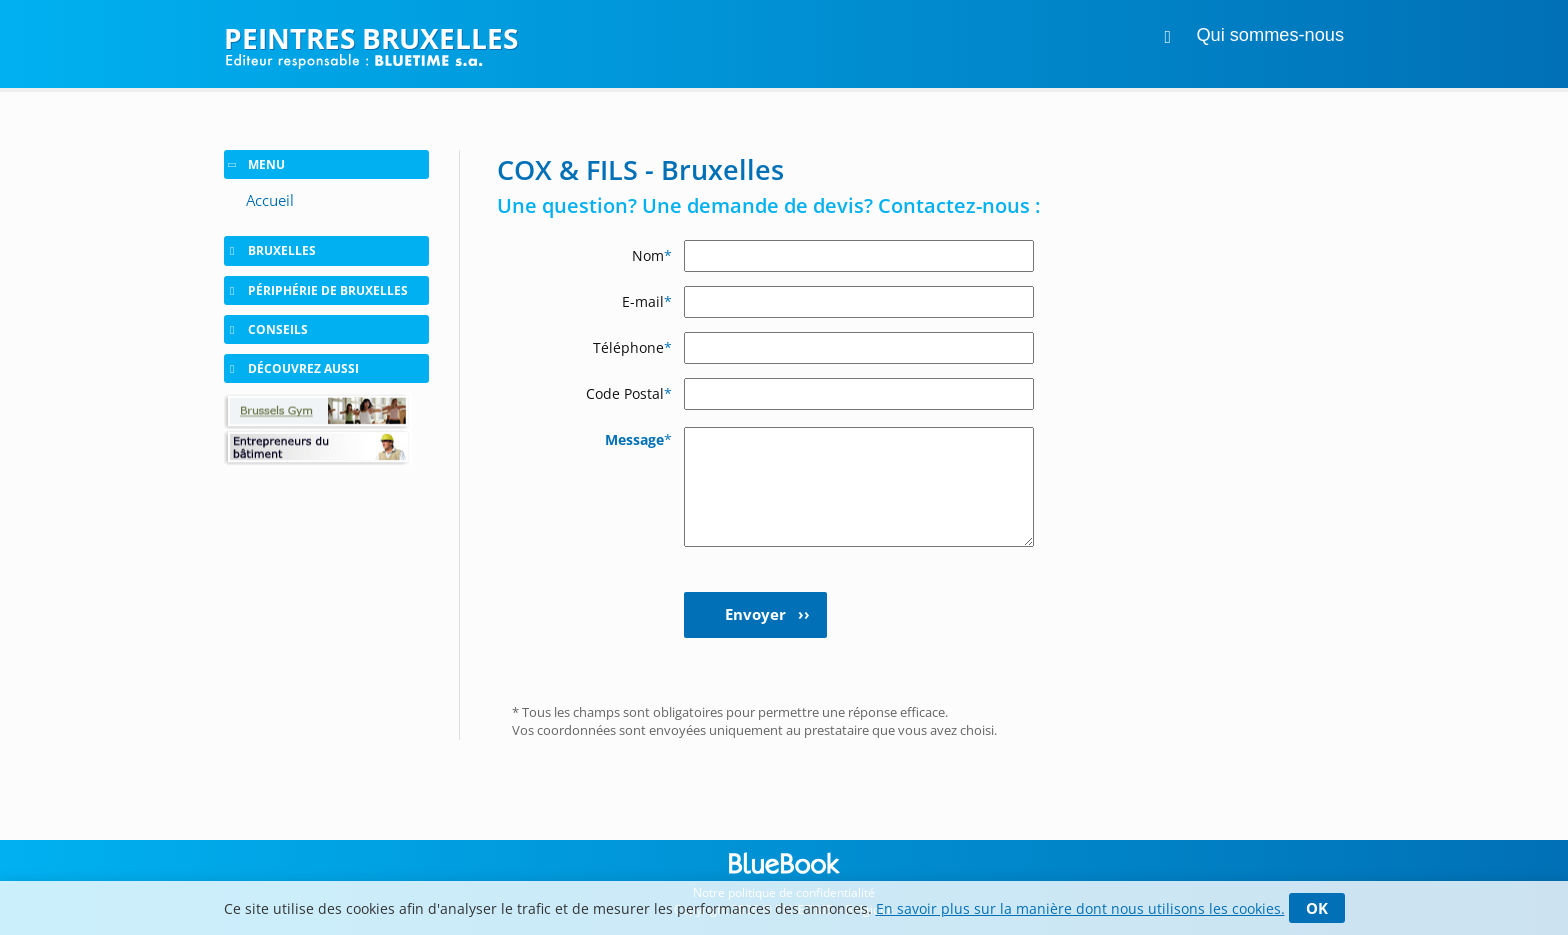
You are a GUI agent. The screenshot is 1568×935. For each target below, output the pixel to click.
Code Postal (629, 393)
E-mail (647, 301)
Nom (652, 255)
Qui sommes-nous (1270, 35)
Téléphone (632, 347)
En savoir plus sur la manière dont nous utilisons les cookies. (1080, 908)
